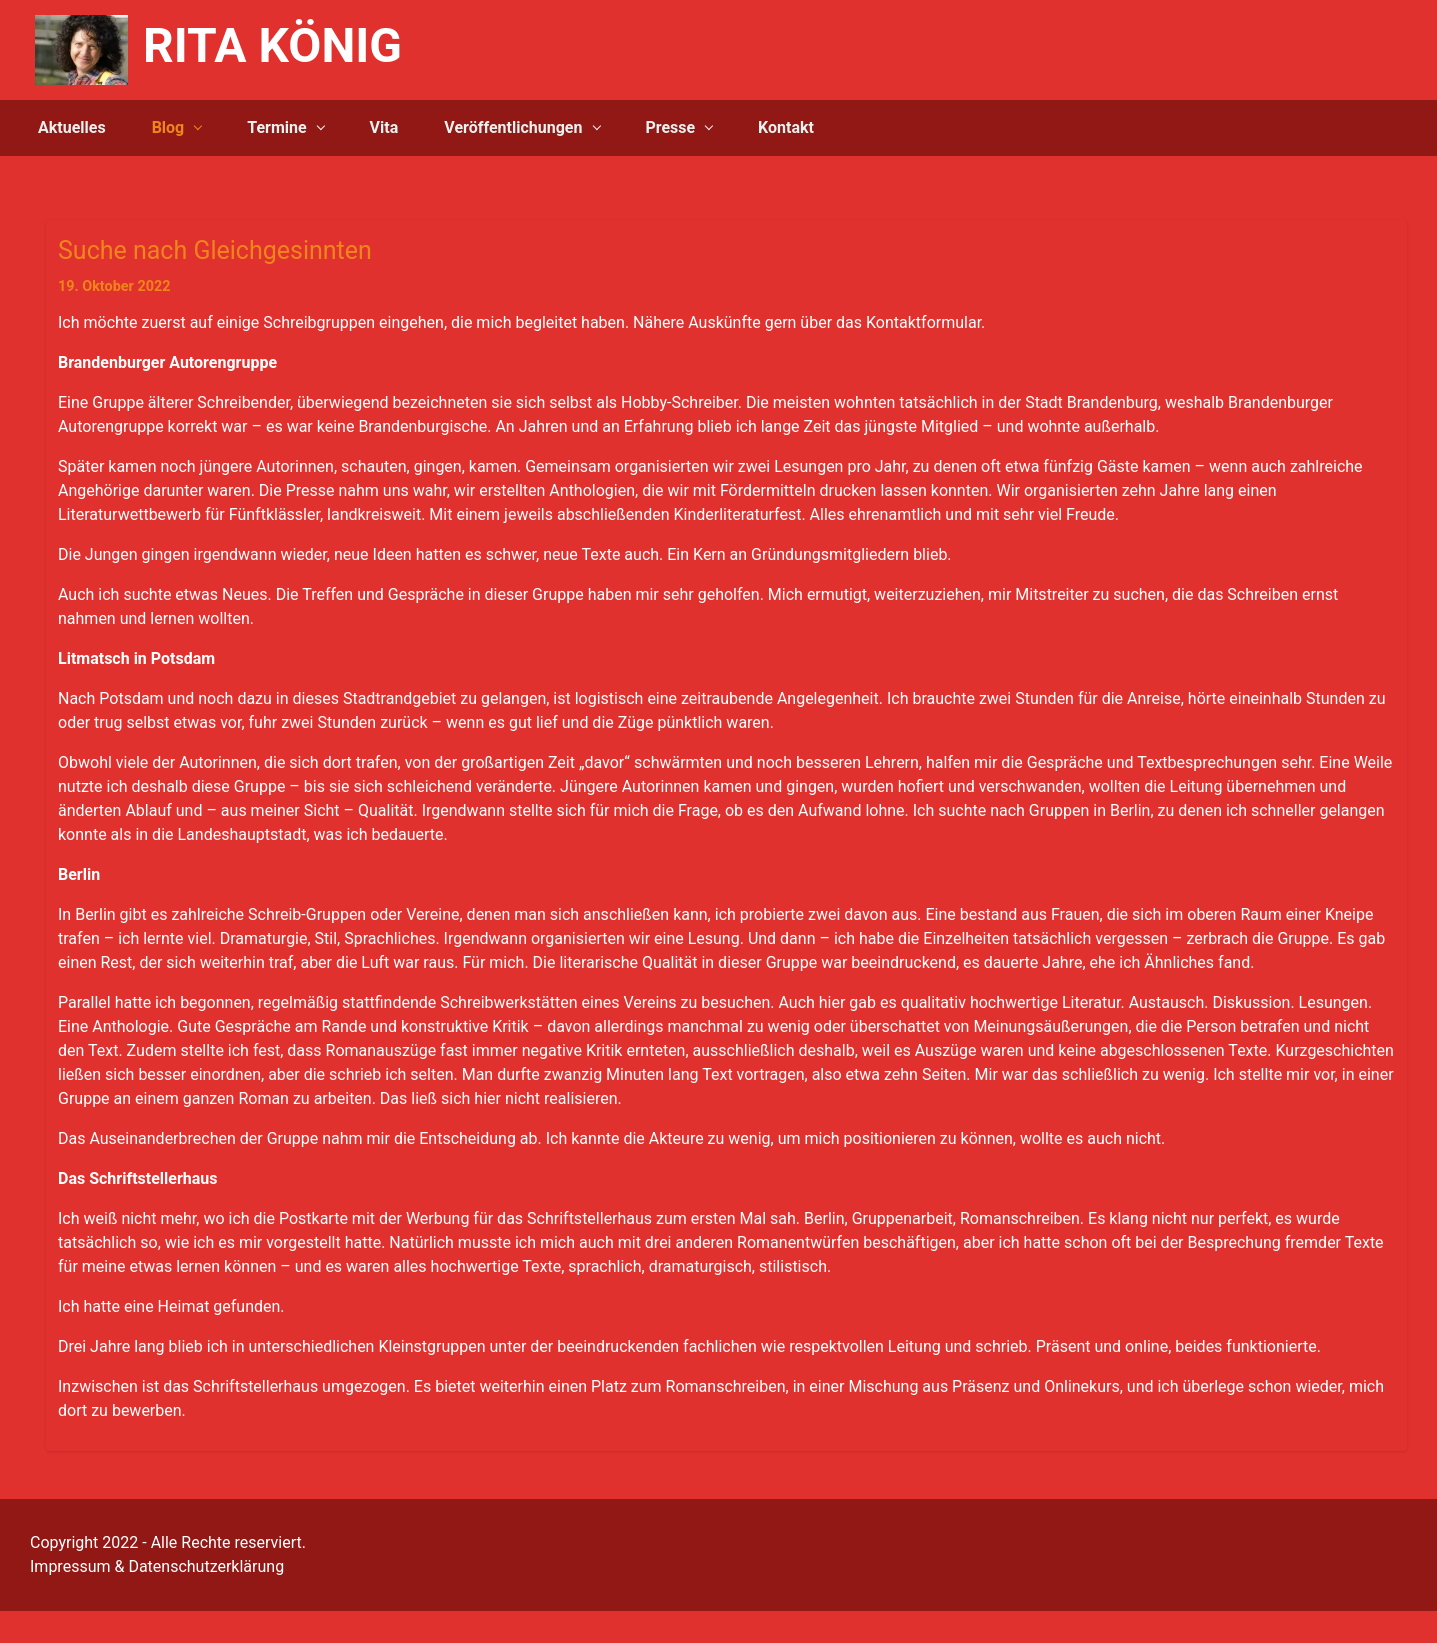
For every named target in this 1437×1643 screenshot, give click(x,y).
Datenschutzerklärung (206, 1566)
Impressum (70, 1566)
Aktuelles (72, 127)
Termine (276, 127)
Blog (168, 127)
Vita (384, 127)
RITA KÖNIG (272, 45)
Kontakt (786, 127)
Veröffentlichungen (513, 127)
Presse (670, 127)
